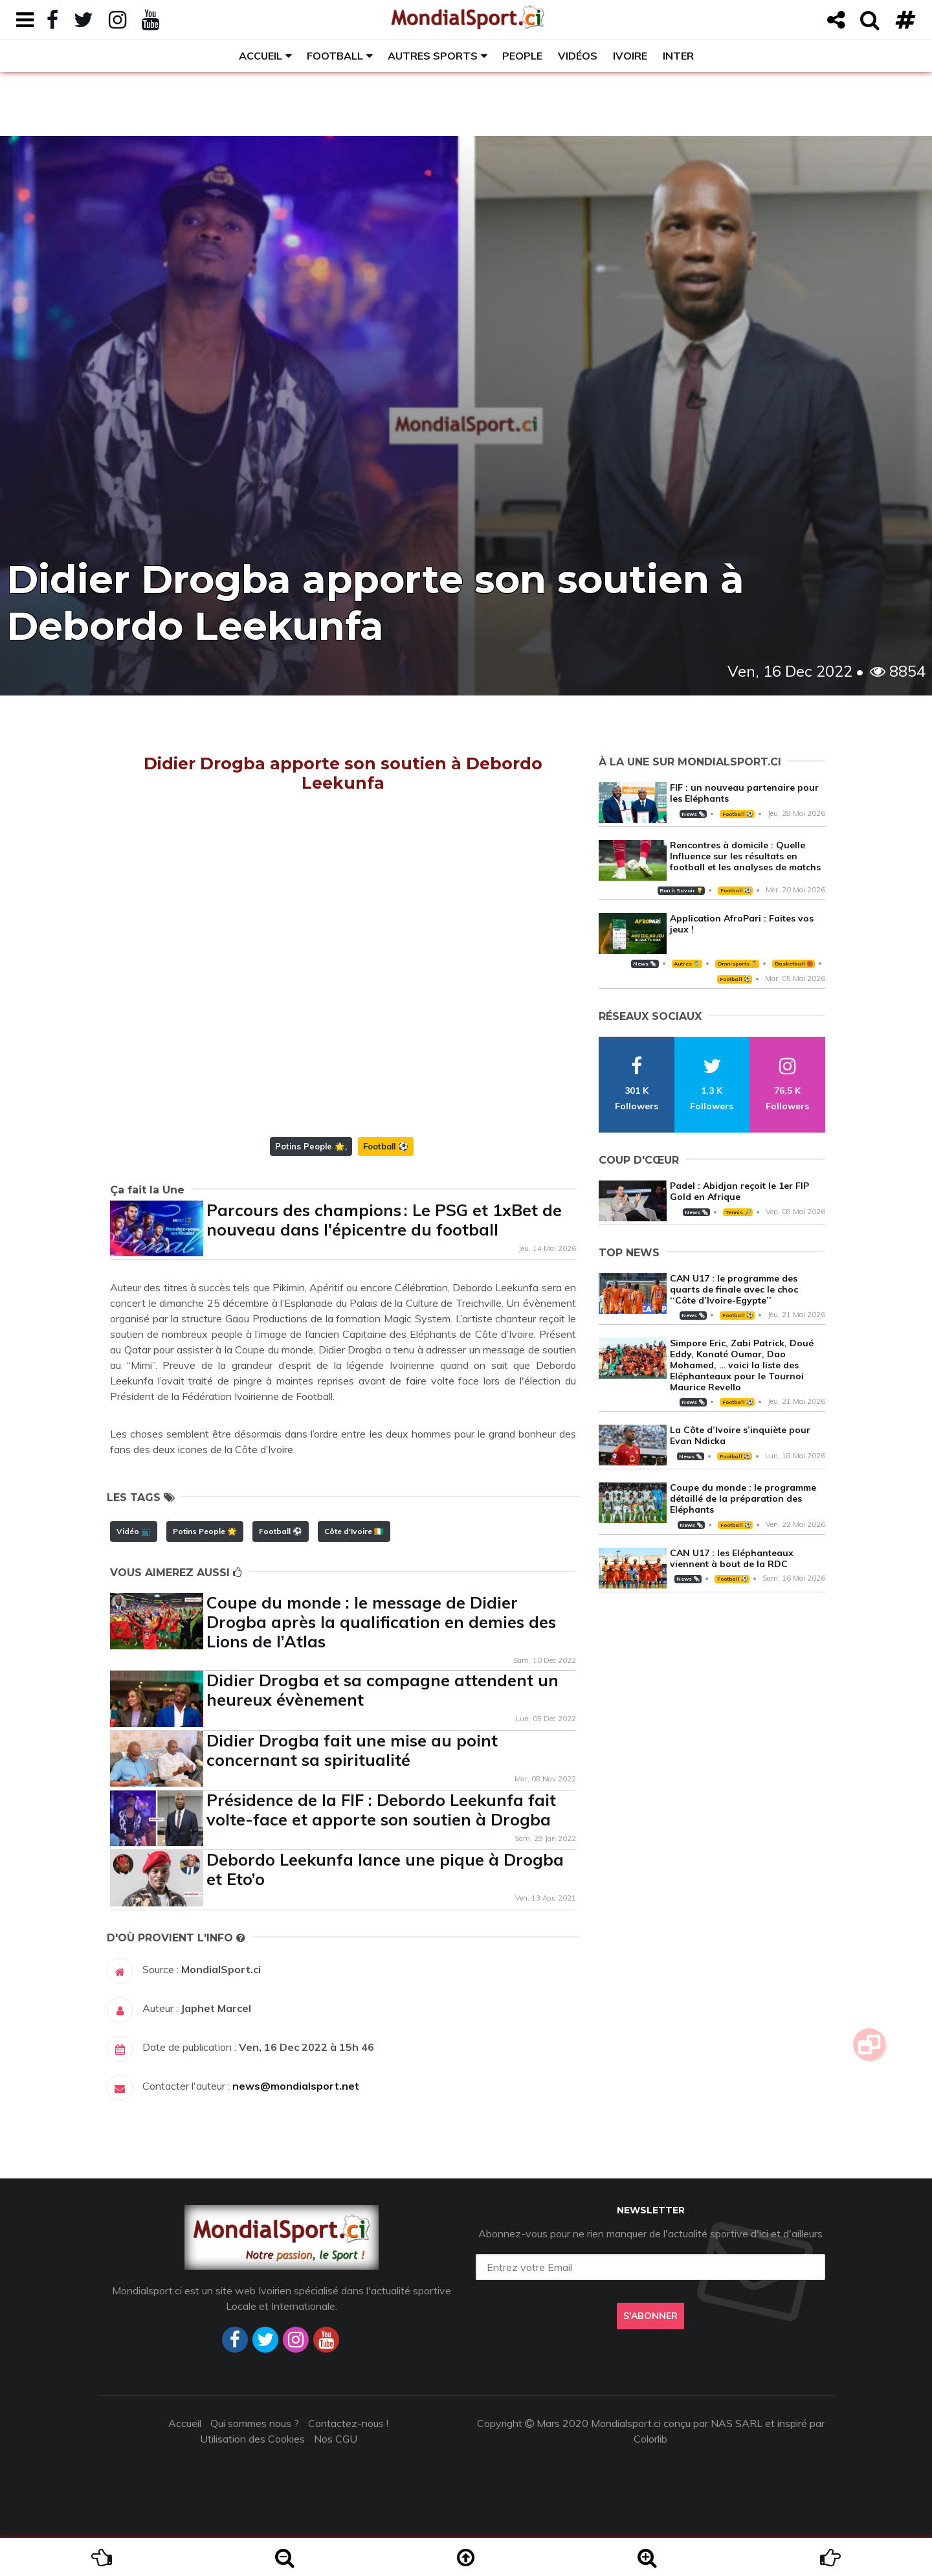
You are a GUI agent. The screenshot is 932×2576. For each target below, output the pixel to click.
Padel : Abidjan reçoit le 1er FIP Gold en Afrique (739, 1191)
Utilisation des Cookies (252, 2438)
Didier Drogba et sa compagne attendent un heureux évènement (382, 1690)
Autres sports (433, 55)
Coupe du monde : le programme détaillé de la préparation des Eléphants (743, 1498)
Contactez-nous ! (348, 2423)
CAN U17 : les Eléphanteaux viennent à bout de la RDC (731, 1558)
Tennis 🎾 (738, 1212)
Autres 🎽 (687, 963)
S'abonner (650, 2316)
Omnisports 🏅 (737, 963)
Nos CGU (335, 2438)
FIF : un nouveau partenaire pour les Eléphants (744, 793)
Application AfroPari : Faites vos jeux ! (742, 923)
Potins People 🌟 (310, 1146)
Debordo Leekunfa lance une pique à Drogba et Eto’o (385, 1869)
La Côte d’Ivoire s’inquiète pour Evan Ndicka (740, 1435)
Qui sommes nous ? (254, 2423)
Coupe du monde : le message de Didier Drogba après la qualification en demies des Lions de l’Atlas (381, 1621)
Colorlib (650, 2438)
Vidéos (577, 55)
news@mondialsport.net (295, 2085)
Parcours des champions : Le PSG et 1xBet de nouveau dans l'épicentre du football (384, 1219)
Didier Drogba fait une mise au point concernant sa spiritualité (352, 1750)
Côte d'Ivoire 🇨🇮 (354, 1531)
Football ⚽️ (385, 1146)
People (522, 55)
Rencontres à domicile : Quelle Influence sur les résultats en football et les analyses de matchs (745, 856)
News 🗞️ (693, 814)
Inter (678, 55)
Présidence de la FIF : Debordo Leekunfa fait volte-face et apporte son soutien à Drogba (381, 1809)
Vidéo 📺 (133, 1531)
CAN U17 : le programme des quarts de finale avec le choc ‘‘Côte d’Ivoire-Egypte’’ (734, 1289)
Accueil (260, 55)
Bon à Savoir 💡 (681, 890)
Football (335, 55)
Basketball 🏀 (794, 963)
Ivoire (630, 55)
